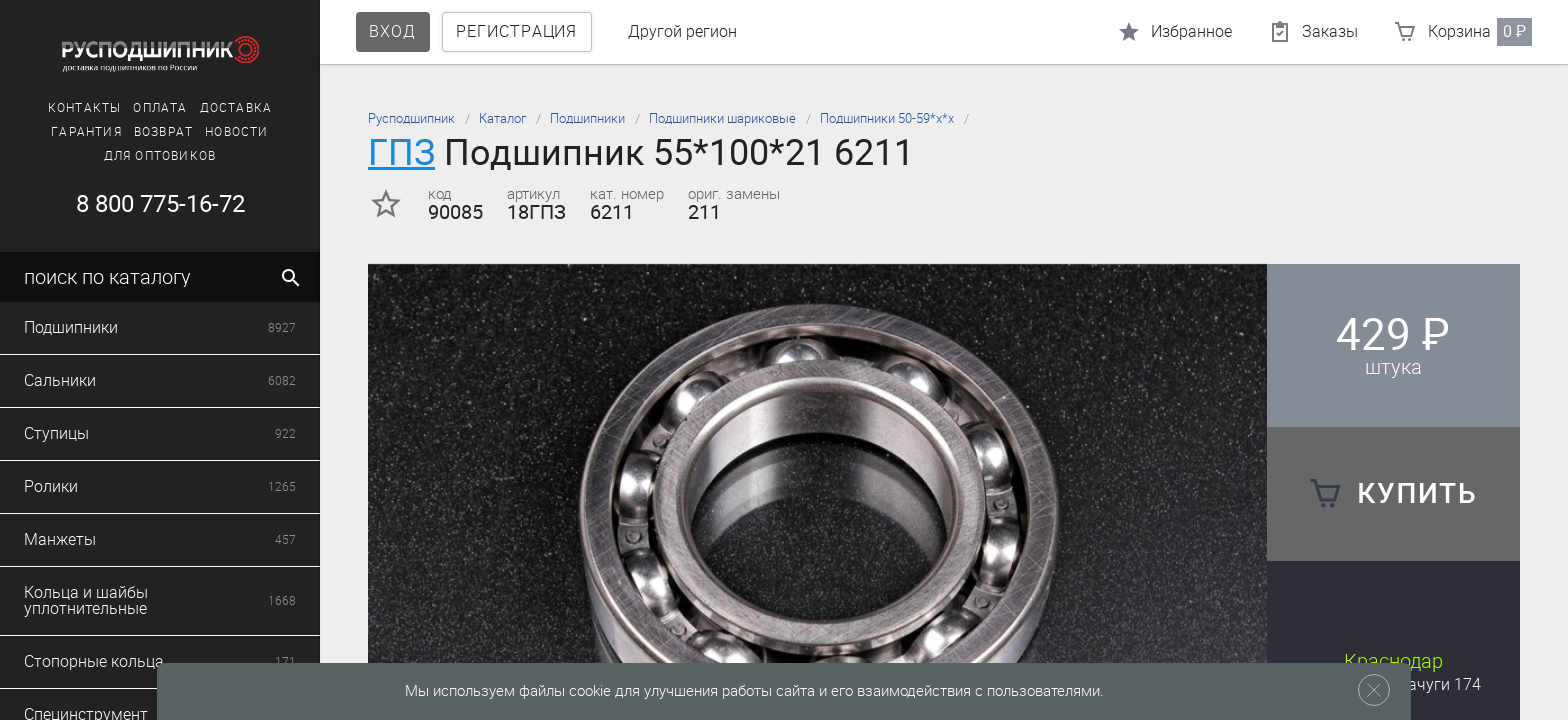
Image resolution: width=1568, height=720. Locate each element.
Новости (236, 132)
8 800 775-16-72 (160, 204)
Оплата (160, 108)
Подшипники (587, 118)
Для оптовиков (160, 156)
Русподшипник (411, 118)
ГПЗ (401, 152)
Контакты (85, 108)
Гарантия (86, 132)
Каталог (502, 118)
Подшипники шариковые (722, 118)
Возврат (163, 132)
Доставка (236, 108)
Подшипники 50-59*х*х (887, 118)
